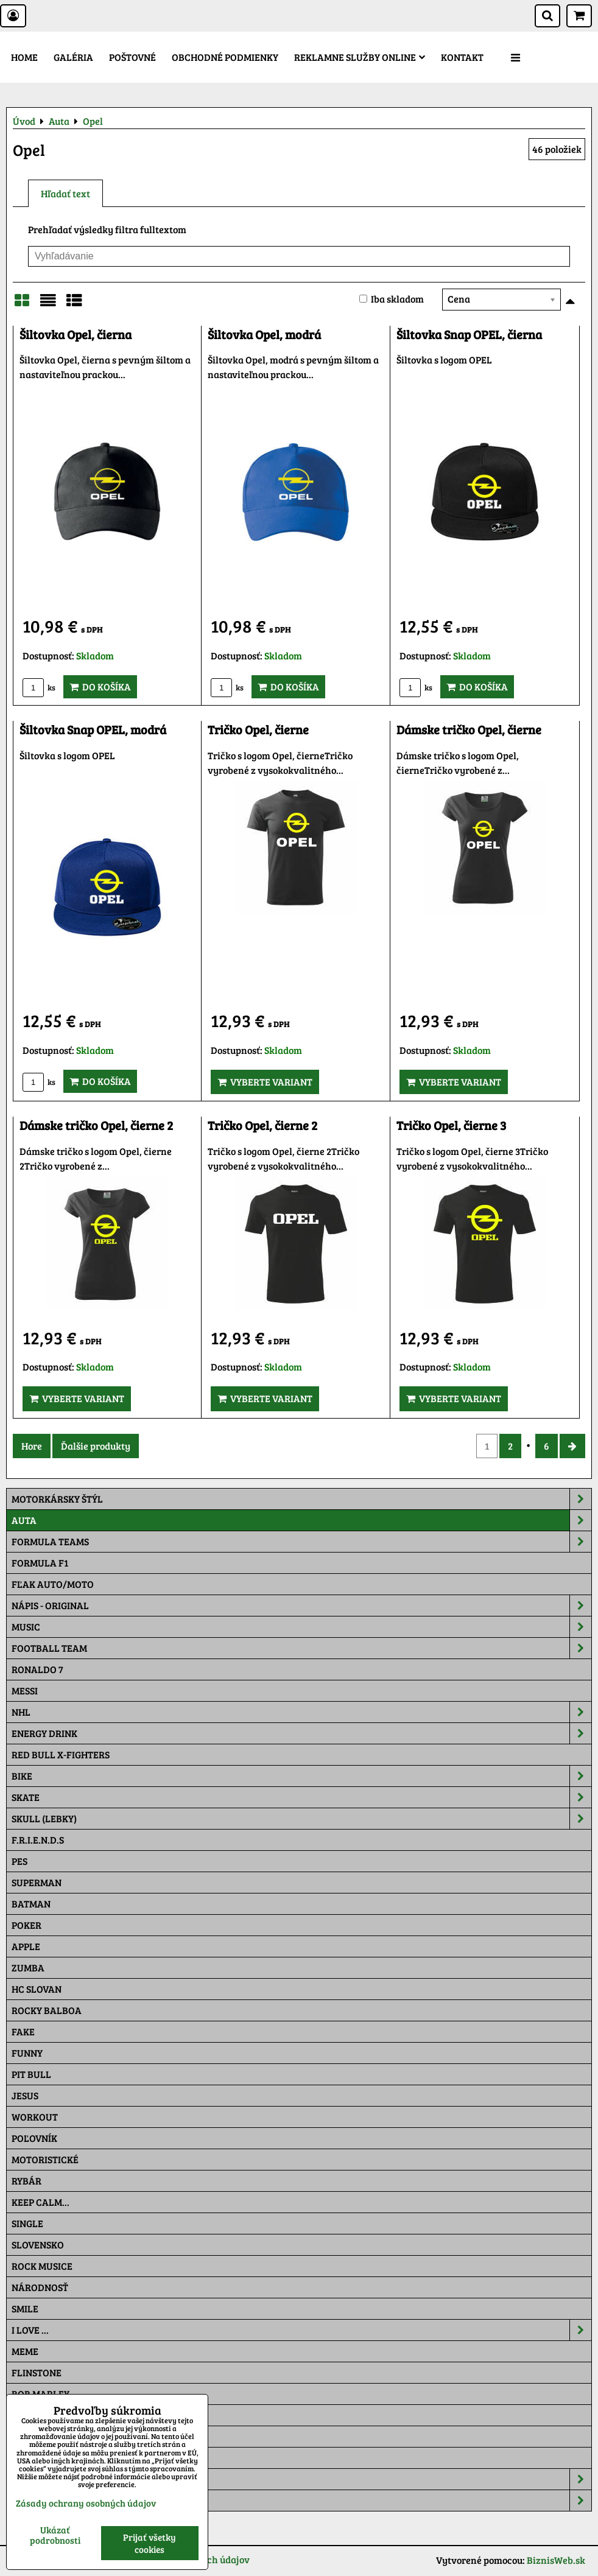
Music (301, 1626)
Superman (37, 1882)
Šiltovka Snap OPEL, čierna (469, 334)
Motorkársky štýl (301, 1499)
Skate (301, 1797)
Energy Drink (301, 1733)
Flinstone (37, 2372)
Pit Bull (31, 2074)
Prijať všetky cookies (149, 2543)
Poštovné (132, 57)
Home (24, 57)
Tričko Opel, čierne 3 (451, 1125)
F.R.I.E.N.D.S (38, 1839)
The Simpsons (44, 2415)
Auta (301, 1520)
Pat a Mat (35, 2436)
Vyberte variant (264, 1081)
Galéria (73, 57)
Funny (27, 2052)
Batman (31, 1903)
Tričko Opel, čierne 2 (262, 1125)
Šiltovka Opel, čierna (75, 334)
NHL (301, 1712)
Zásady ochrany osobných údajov (86, 2503)
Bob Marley (40, 2393)
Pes (19, 1861)
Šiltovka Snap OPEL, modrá (92, 729)
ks (39, 687)
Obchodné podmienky (225, 57)
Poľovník (34, 2138)
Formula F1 (40, 1562)
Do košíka (100, 686)
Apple (26, 1946)
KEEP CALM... (40, 2201)
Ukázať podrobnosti (55, 2535)
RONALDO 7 (37, 1669)
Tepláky (301, 2500)
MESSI (25, 1690)
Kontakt (462, 57)
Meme (25, 2351)
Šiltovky (301, 2479)
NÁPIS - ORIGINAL (301, 1605)
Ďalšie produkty (95, 1445)
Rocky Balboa (47, 2010)
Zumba (28, 1967)
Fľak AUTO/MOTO (53, 1584)
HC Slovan (37, 1988)
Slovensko (38, 2244)
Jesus (25, 2095)
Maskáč (31, 2457)
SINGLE (27, 2223)
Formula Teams (301, 1541)
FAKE (23, 2031)
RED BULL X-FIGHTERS (61, 1754)
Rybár (26, 2180)
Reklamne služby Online (359, 57)
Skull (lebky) (301, 1818)
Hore (31, 1445)
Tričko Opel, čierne (258, 729)
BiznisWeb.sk (556, 2559)
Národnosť (40, 2287)
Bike (301, 1776)
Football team (301, 1648)
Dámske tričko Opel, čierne (468, 729)
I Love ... (301, 2330)
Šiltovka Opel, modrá (264, 334)
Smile (25, 2308)
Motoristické (45, 2159)
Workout (35, 2116)
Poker (26, 1924)
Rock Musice (42, 2265)
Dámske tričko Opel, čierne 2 (96, 1125)
